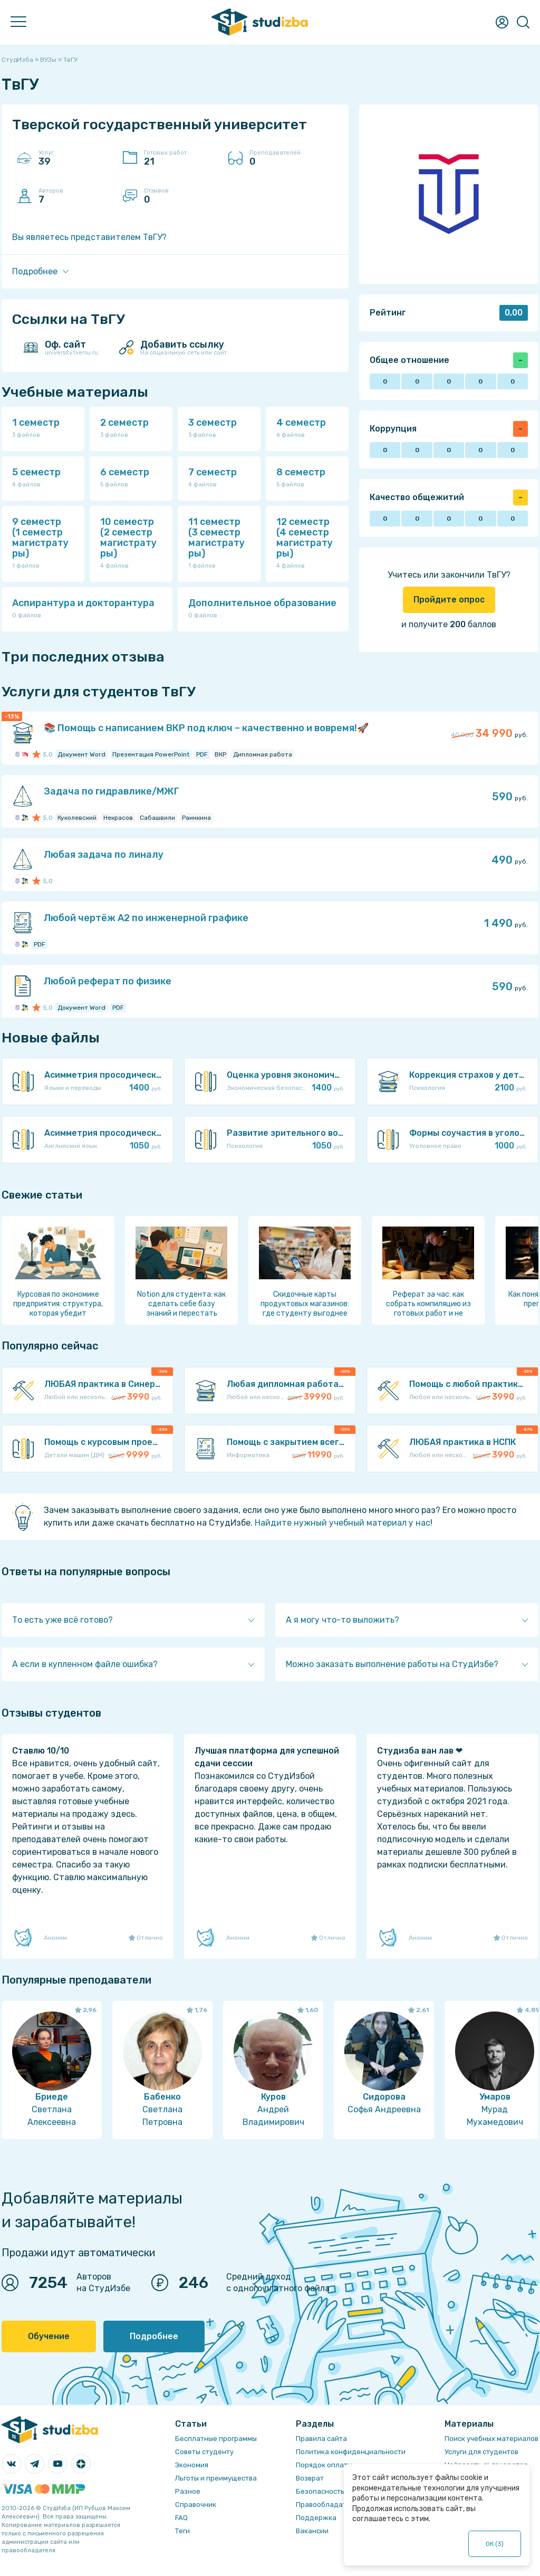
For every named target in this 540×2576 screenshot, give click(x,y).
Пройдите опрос (449, 600)
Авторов (75, 196)
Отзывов (181, 196)
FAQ (181, 2518)
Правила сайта (321, 2439)
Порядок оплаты (324, 2465)
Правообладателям (329, 2504)
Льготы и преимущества (216, 2478)
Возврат (310, 2478)
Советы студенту (204, 2452)
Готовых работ (181, 158)
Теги (182, 2531)
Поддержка (316, 2518)
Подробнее (154, 2336)
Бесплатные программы (216, 2439)
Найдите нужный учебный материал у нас (342, 1523)
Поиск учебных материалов (491, 2439)
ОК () (495, 2544)
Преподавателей (286, 158)
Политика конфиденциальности (351, 2452)
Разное (187, 2491)
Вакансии (312, 2531)
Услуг (75, 158)
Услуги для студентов (481, 2452)
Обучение (49, 2336)
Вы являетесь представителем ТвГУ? (89, 237)
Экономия (191, 2465)
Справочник (195, 2504)
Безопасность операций (338, 2491)
